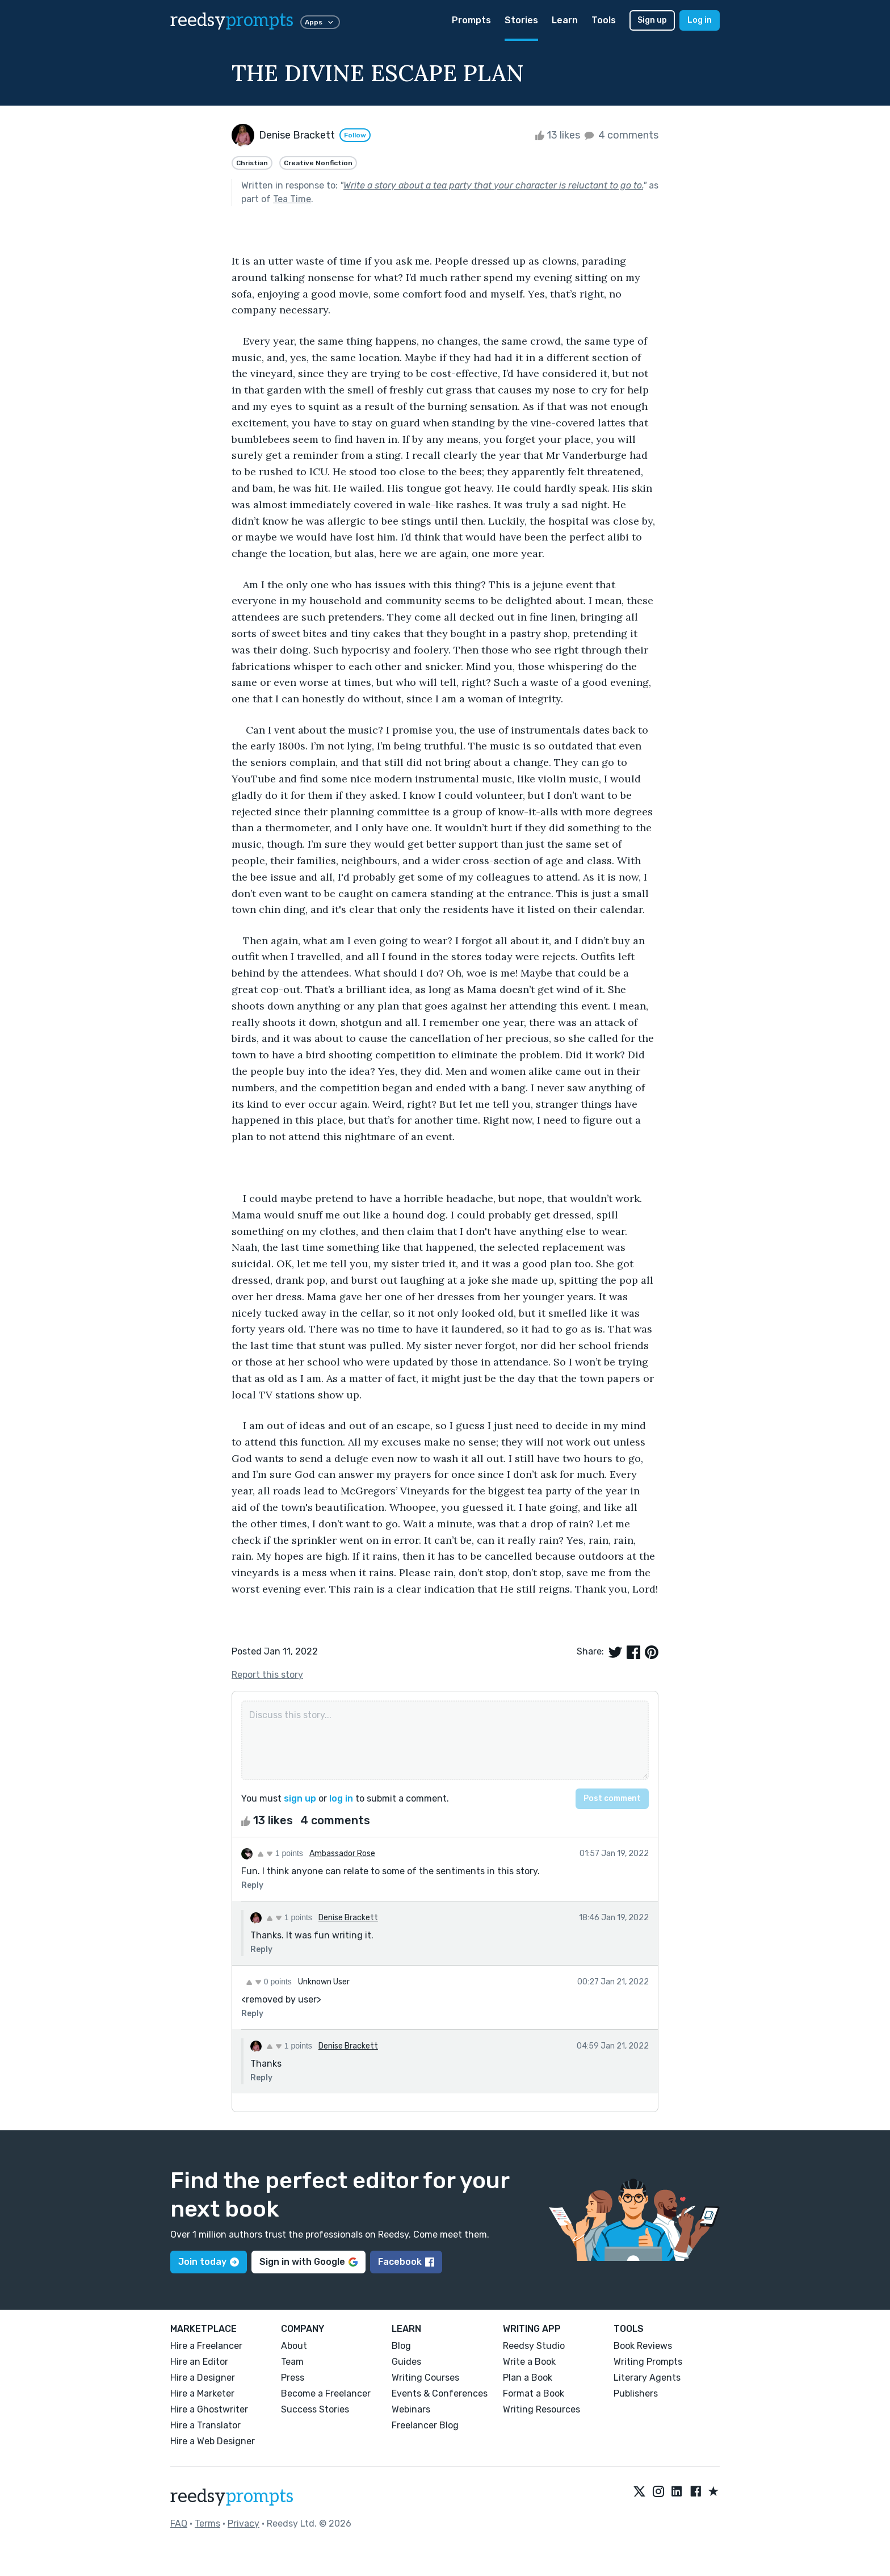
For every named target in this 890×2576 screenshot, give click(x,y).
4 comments (620, 135)
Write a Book (529, 2361)
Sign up (652, 20)
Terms (207, 2523)
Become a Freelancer (326, 2393)
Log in (699, 20)
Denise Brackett (348, 1917)
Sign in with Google (308, 2261)
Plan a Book (527, 2377)
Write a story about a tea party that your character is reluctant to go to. (493, 185)
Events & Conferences (440, 2393)
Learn (565, 20)
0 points (269, 1981)
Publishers (636, 2393)
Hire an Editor (199, 2361)
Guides (406, 2361)
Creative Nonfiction (318, 163)
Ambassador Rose (342, 1853)
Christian (252, 163)
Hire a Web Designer (212, 2441)
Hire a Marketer (202, 2393)
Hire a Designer (202, 2377)
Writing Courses (425, 2377)
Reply (252, 1885)
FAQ (178, 2523)
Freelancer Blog (425, 2425)
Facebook (406, 2261)
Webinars (411, 2409)
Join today (208, 2261)
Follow (355, 135)
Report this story (267, 1674)
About (294, 2345)
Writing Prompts (648, 2361)
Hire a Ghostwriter (209, 2409)
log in (341, 1798)
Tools (603, 20)
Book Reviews (643, 2345)
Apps (320, 22)
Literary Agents (647, 2377)
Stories (521, 20)
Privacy (243, 2523)
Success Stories (315, 2409)
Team (292, 2361)
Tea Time (292, 199)
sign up (300, 1798)
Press (292, 2377)
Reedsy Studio (534, 2345)
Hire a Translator (205, 2425)
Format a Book (533, 2393)
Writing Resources (541, 2409)
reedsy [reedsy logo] (231, 20)
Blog (401, 2345)
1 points (280, 1853)
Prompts (471, 20)
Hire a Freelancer (206, 2345)
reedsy (231, 2496)
